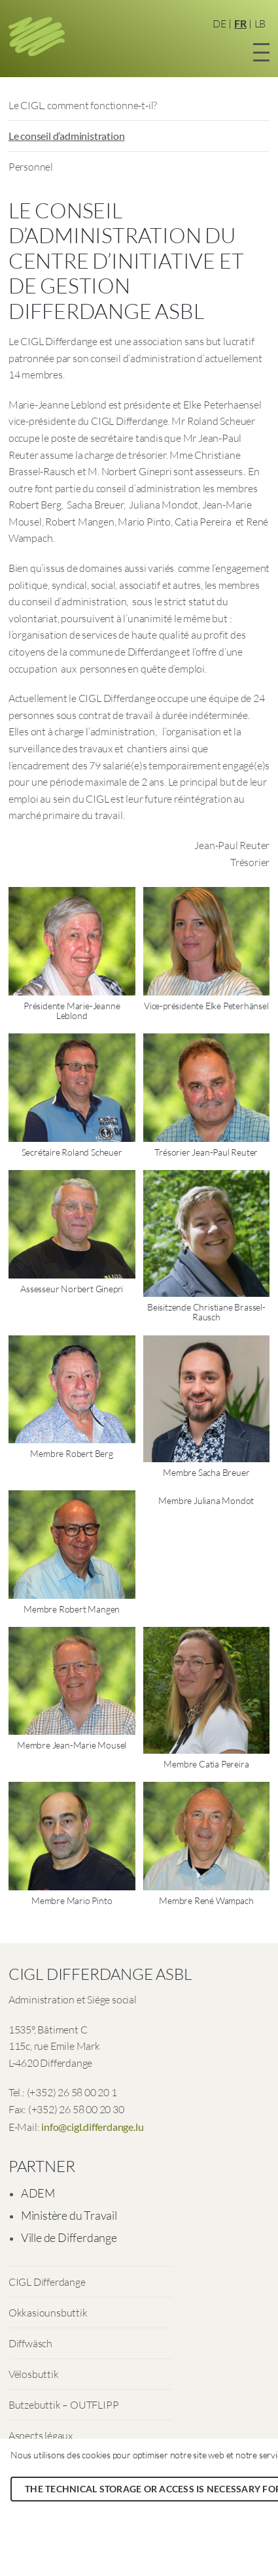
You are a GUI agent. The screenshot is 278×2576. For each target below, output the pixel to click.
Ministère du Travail (69, 2215)
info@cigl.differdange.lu (92, 2126)
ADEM (38, 2193)
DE (219, 23)
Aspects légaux (41, 2435)
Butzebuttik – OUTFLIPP (64, 2404)
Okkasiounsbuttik (48, 2312)
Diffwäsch (30, 2343)
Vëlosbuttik (34, 2374)
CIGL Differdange (47, 2281)
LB (260, 23)
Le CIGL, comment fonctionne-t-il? (83, 105)
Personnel (31, 166)
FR (240, 23)
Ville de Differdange (69, 2237)
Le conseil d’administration (67, 135)
